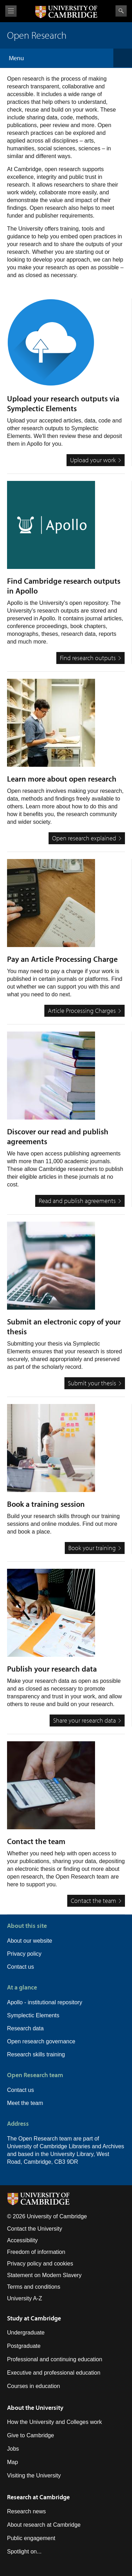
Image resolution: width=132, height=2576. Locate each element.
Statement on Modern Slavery (44, 2275)
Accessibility (22, 2240)
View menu (11, 11)
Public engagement (31, 2538)
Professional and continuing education (54, 2359)
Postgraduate (23, 2346)
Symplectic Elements (33, 2015)
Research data (25, 2028)
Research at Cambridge (38, 2497)
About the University (35, 2407)
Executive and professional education (53, 2373)
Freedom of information (36, 2252)
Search (121, 11)
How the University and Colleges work (54, 2422)
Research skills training (36, 2054)
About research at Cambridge (44, 2525)
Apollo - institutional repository (44, 2002)
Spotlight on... (24, 2552)
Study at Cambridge (34, 2318)
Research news (26, 2511)
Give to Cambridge (30, 2435)
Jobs (13, 2449)
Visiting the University (34, 2475)
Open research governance (41, 2041)
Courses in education (33, 2386)
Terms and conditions (33, 2287)
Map (12, 2462)
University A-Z (24, 2298)
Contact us (20, 1967)
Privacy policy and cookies (40, 2264)
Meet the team (25, 2103)
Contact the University (34, 2229)
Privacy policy (24, 1954)
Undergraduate (26, 2333)
